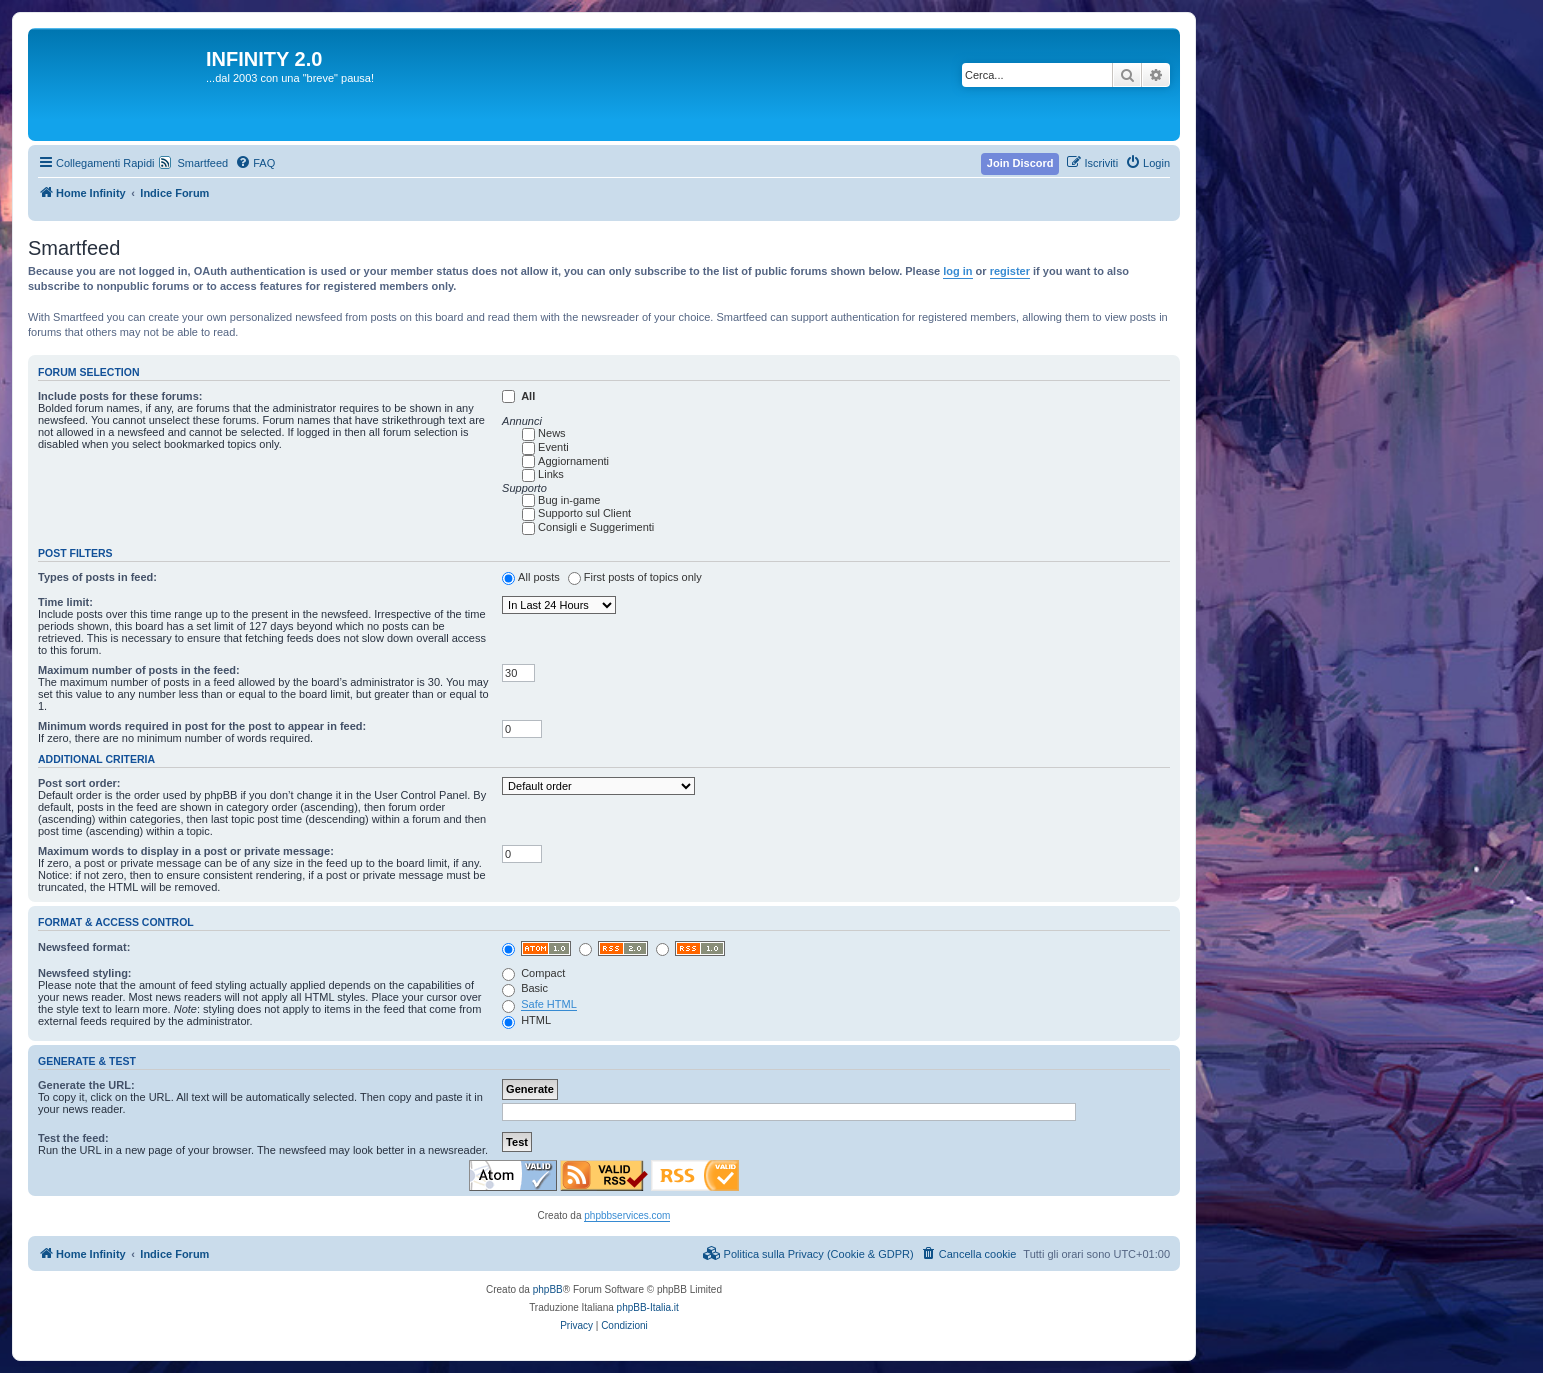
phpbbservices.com (627, 1215)
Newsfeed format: (84, 947)
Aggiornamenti (573, 461)
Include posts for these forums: (120, 396)
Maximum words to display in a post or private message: (186, 851)
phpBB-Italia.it (648, 1307)
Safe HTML (549, 1004)
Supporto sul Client (584, 513)
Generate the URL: (86, 1085)
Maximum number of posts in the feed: (139, 670)
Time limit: (65, 602)
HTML (526, 1020)
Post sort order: (79, 783)
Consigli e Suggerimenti (596, 527)
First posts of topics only (643, 577)
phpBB (548, 1289)
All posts (539, 577)
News (552, 433)
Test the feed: (73, 1138)
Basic (525, 988)
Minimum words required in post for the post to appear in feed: (202, 726)
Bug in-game (569, 500)
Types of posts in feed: (97, 577)
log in (957, 271)
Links (551, 474)
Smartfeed (202, 163)
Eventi (553, 447)
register (1010, 271)
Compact (533, 973)
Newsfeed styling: (85, 973)
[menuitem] (255, 163)
